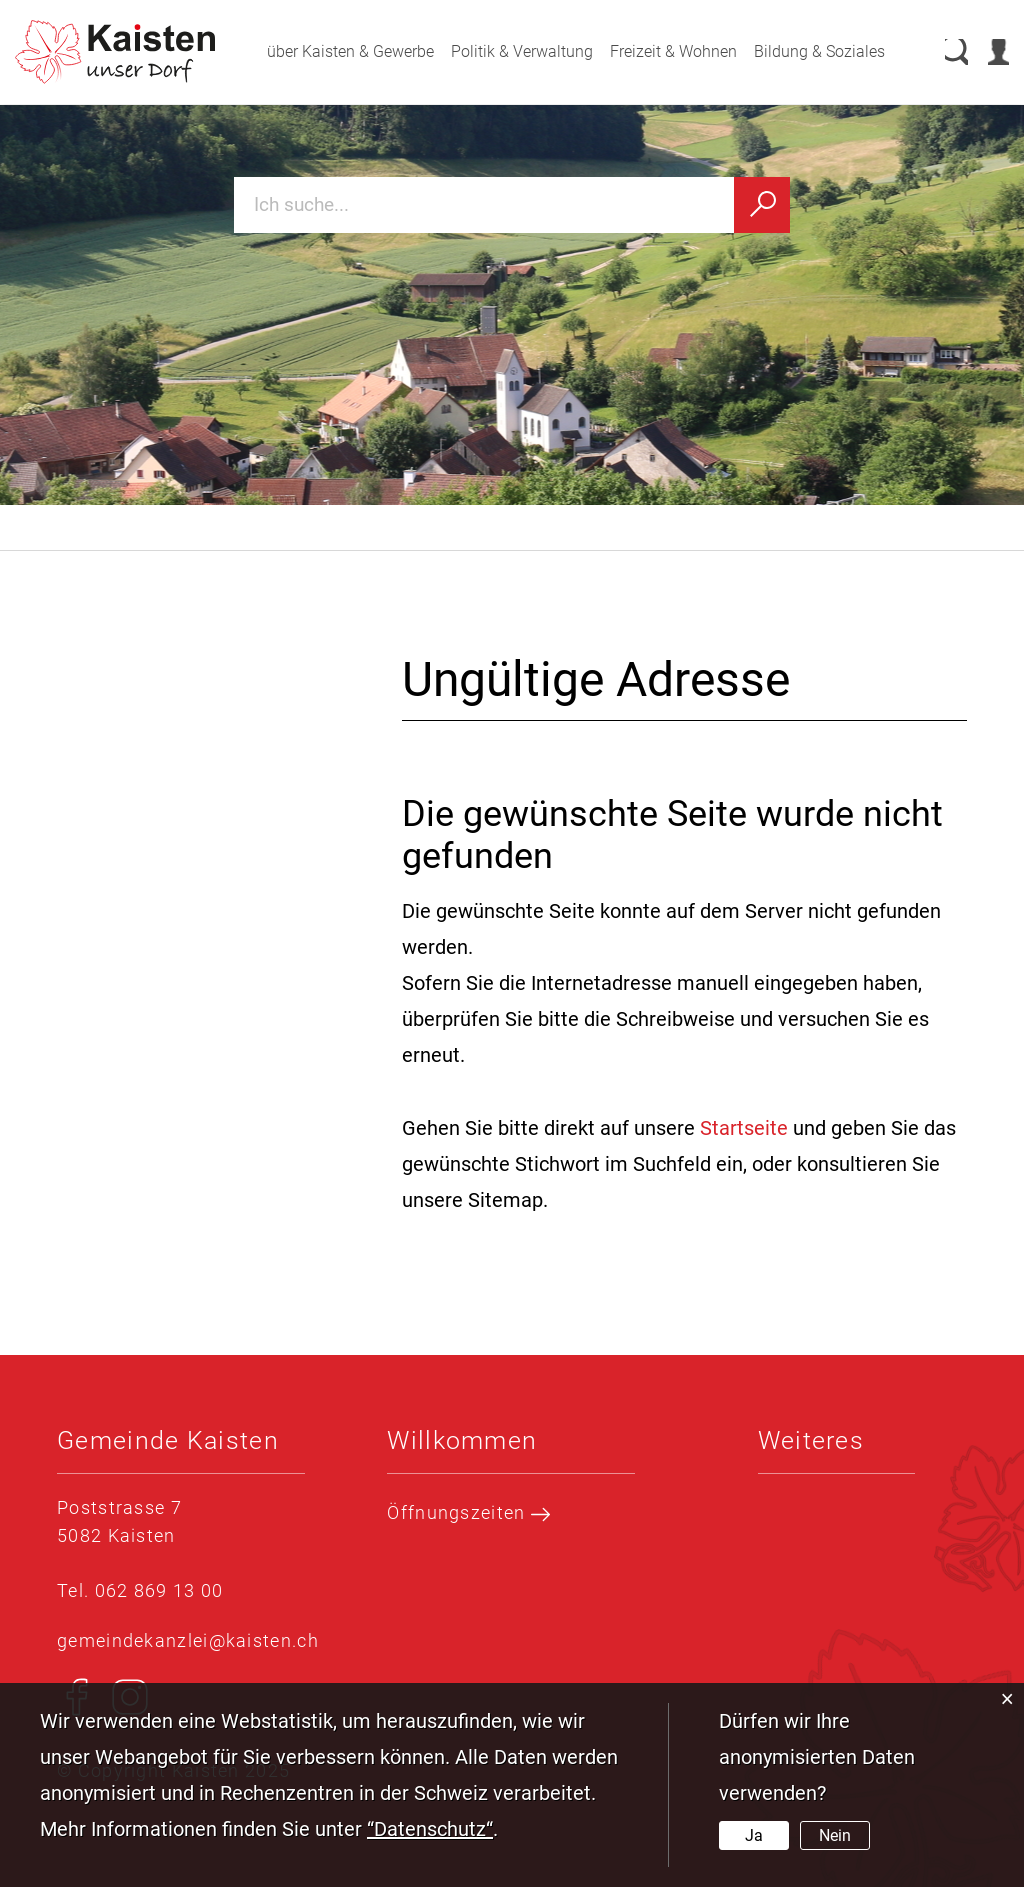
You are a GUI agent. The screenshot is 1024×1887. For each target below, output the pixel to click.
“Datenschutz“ (430, 1829)
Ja (754, 1835)
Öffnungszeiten (468, 1513)
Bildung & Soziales (799, 51)
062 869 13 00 (159, 1590)
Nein (835, 1835)
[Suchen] (762, 205)
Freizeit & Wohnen (653, 51)
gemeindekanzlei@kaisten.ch (188, 1640)
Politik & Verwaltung (502, 51)
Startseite (744, 1128)
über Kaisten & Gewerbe (330, 51)
